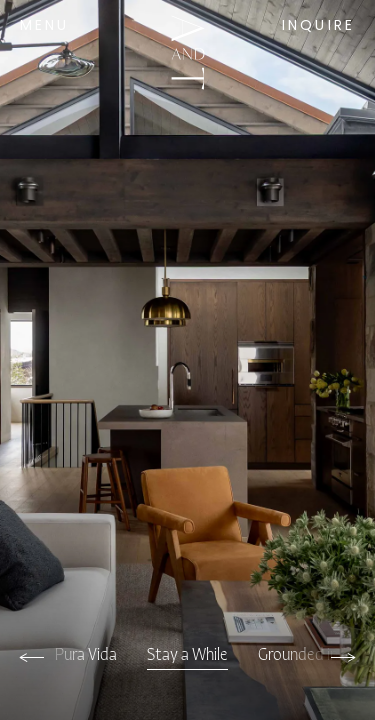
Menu (45, 26)
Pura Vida (86, 655)
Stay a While (187, 655)
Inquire (318, 26)
